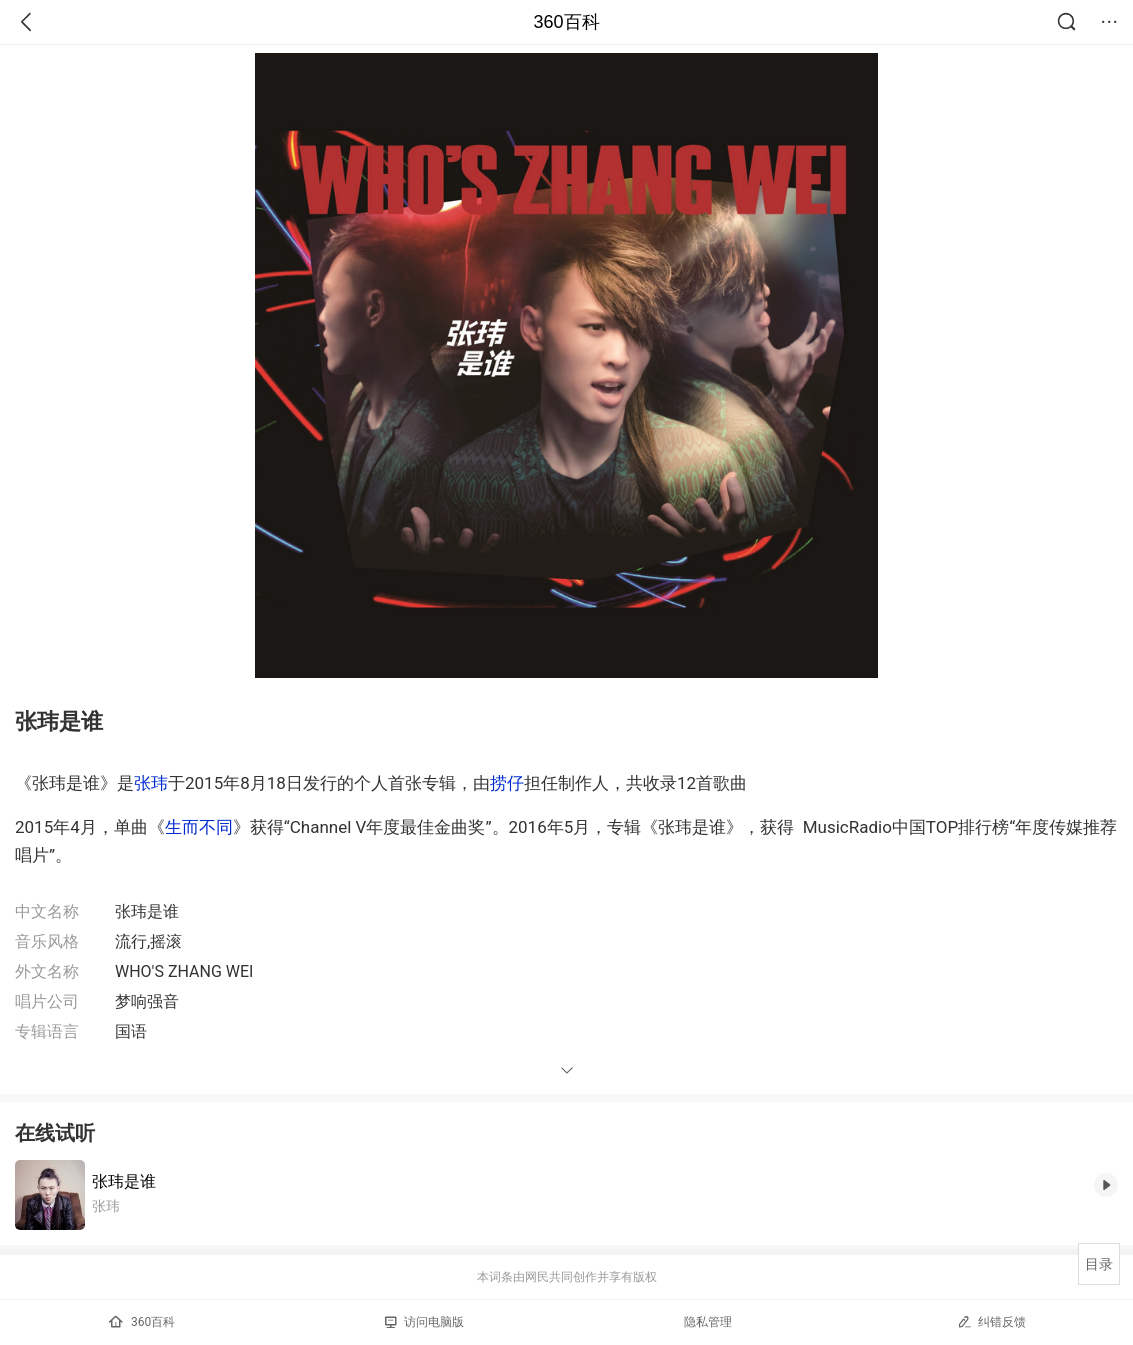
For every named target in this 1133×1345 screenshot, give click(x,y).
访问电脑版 (424, 1322)
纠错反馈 (991, 1321)
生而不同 (199, 827)
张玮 (151, 783)
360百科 (566, 22)
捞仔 (507, 783)
